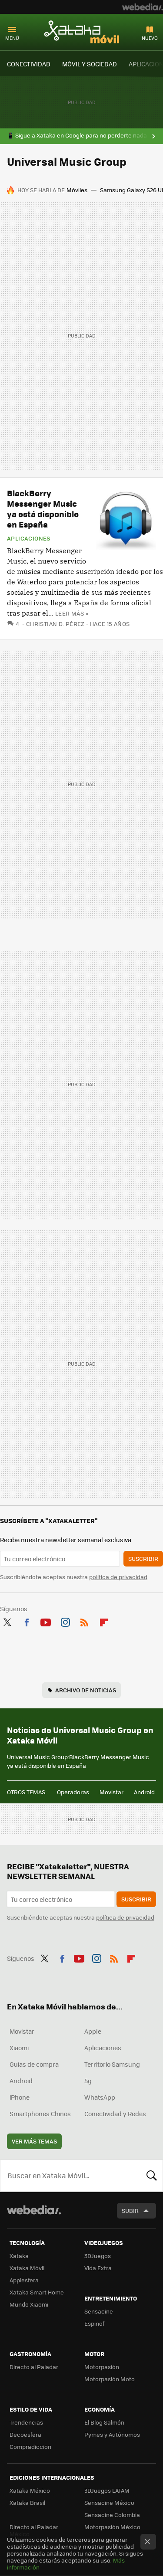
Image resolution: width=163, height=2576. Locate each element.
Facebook (26, 1621)
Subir (130, 2210)
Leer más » (71, 613)
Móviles (77, 190)
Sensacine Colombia (112, 2514)
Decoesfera (25, 2434)
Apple (92, 2031)
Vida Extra (98, 2268)
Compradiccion (30, 2446)
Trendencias (26, 2422)
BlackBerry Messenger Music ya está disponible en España (43, 508)
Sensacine (98, 2311)
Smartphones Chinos (40, 2113)
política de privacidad (118, 1577)
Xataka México (30, 2490)
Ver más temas (34, 2141)
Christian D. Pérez (55, 623)
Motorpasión (101, 2367)
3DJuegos (97, 2256)
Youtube (46, 1621)
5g (88, 2080)
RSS (84, 1621)
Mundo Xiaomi (29, 2304)
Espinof (94, 2323)
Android (144, 1792)
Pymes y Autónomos (112, 2434)
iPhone (20, 2097)
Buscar (152, 2175)
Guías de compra (34, 2064)
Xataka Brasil (27, 2502)
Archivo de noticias (85, 1690)
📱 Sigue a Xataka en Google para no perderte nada (77, 135)
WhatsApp (99, 2097)
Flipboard (104, 1621)
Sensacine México (109, 2502)
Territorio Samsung (112, 2064)
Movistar (111, 1792)
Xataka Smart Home (37, 2292)
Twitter (7, 1621)
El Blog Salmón (104, 2422)
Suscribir (143, 1558)
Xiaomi (19, 2047)
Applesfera (24, 2280)
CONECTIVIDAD (28, 63)
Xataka (19, 2256)
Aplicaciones (28, 538)
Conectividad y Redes (115, 2113)
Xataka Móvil (82, 32)
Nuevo (150, 38)
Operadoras (73, 1792)
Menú (12, 38)
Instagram (65, 1621)
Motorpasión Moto (109, 2379)
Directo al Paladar (34, 2367)
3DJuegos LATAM (107, 2490)
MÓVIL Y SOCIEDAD (89, 63)
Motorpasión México (112, 2527)
